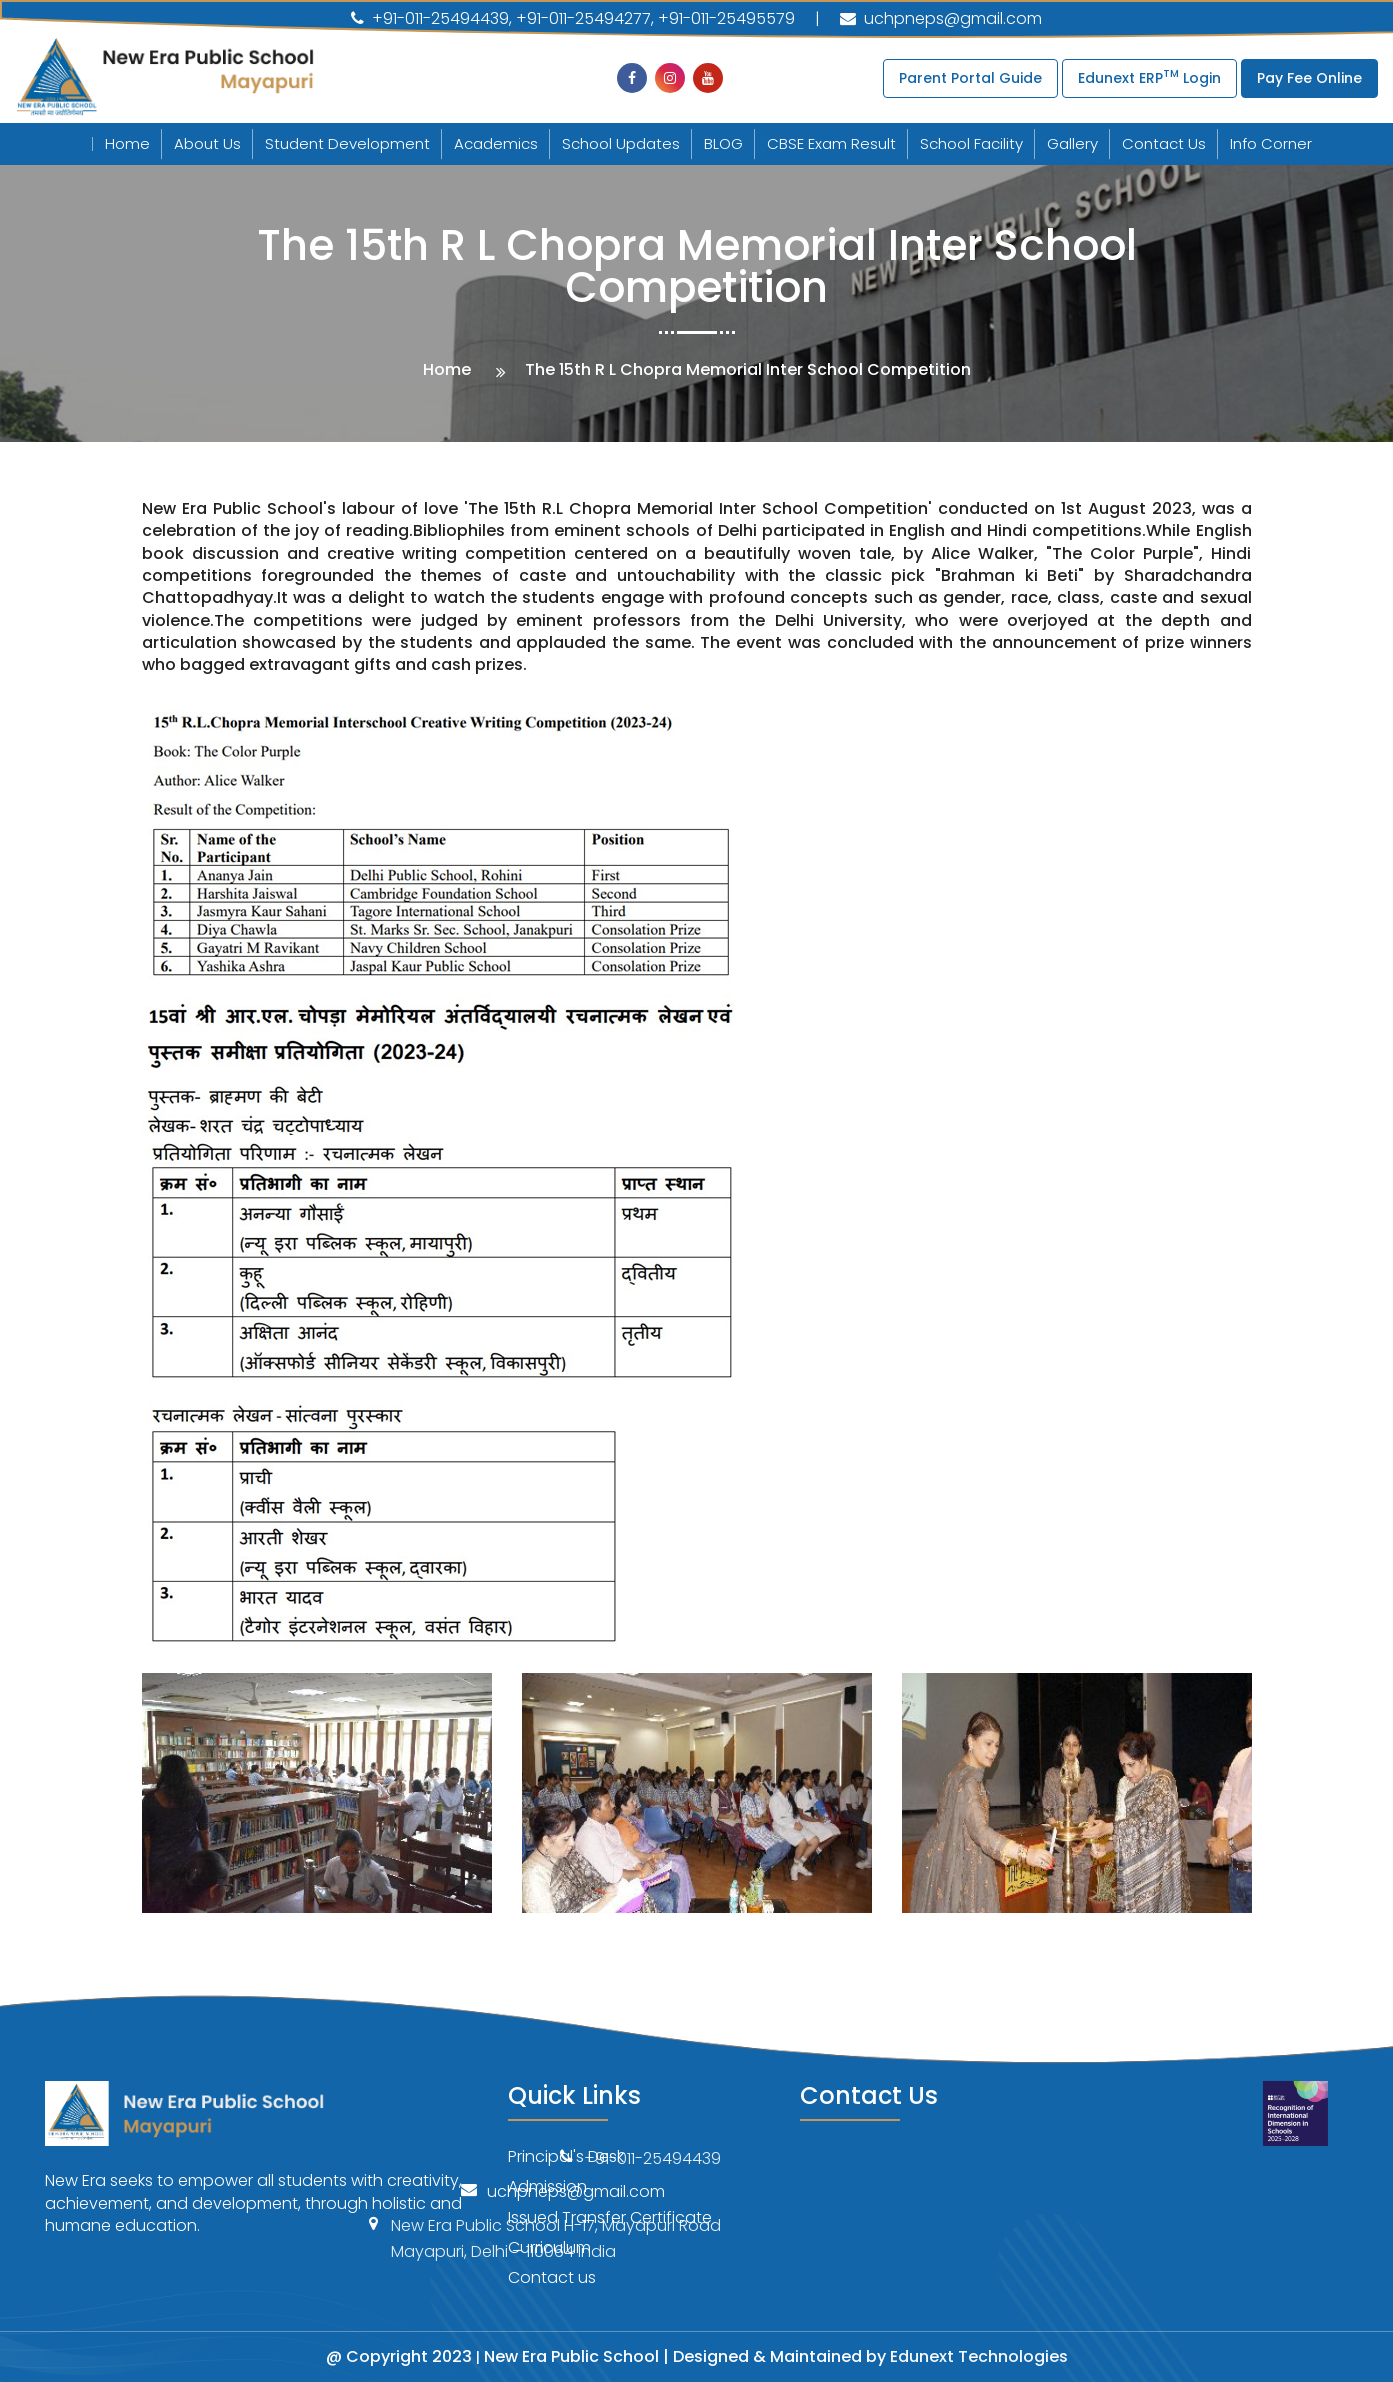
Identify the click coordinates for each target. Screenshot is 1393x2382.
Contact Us (1164, 143)
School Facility (971, 143)
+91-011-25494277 (583, 19)
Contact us (552, 2277)
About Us (207, 143)
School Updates (621, 143)
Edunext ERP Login (1149, 76)
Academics (496, 143)
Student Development (347, 143)
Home (127, 143)
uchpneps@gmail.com (941, 18)
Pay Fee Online (1309, 78)
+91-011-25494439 (430, 19)
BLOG (723, 143)
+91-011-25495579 (726, 19)
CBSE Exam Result (831, 143)
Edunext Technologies (979, 2356)
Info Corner (1271, 143)
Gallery (1072, 143)
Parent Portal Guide (970, 78)
